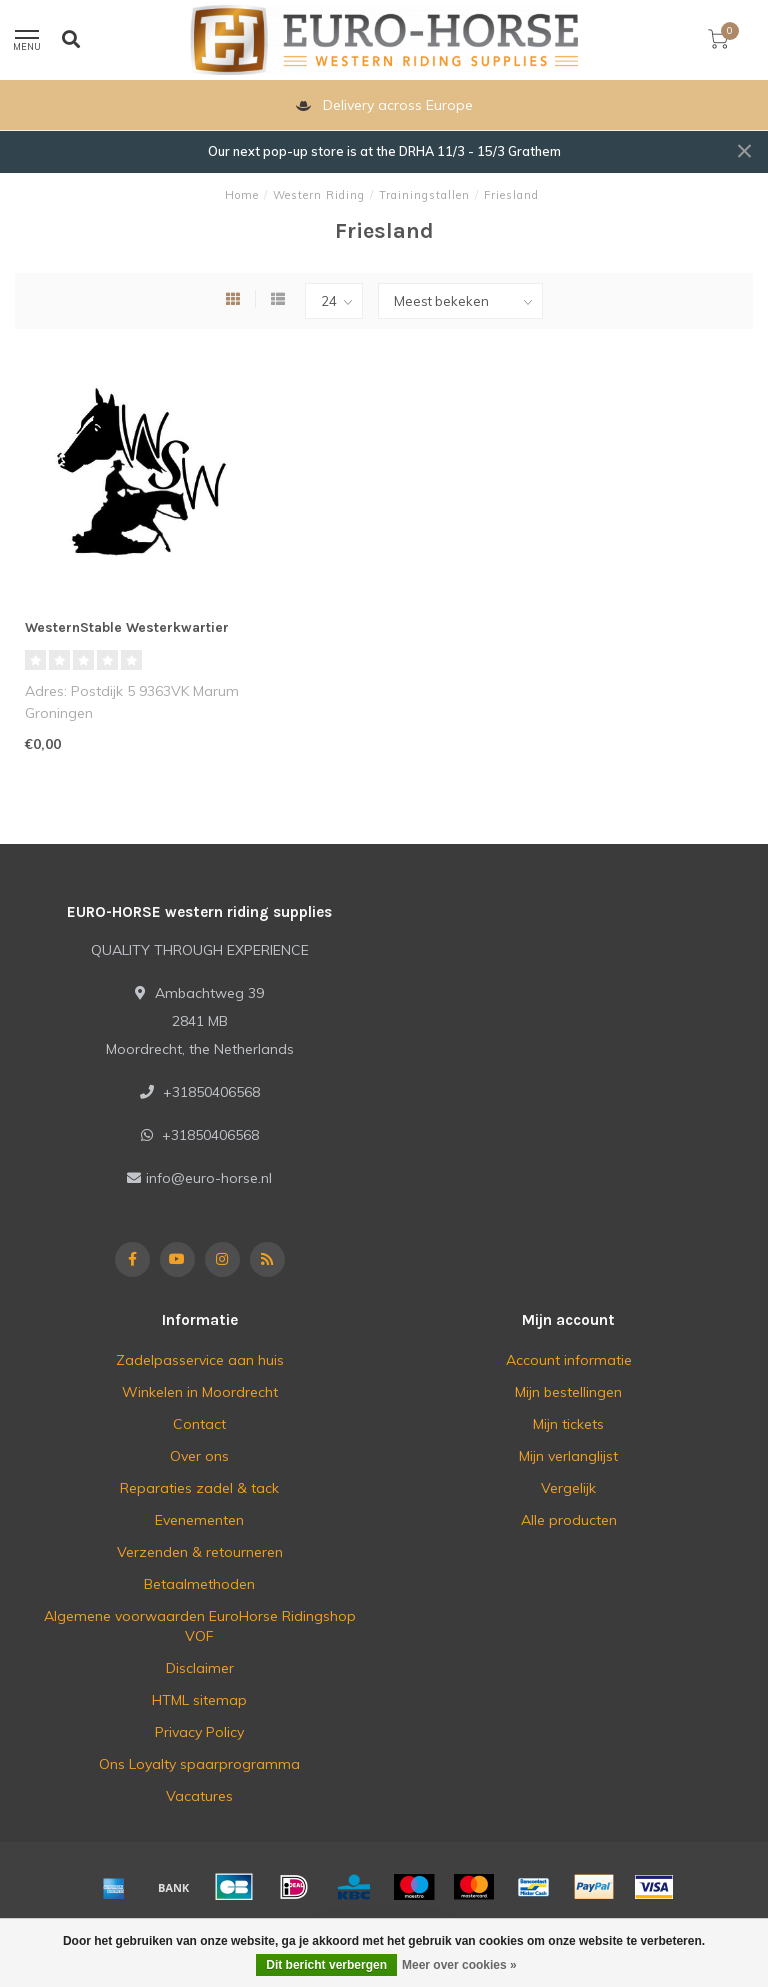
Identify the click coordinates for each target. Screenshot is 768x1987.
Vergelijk (568, 1488)
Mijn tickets (568, 1424)
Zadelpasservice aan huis (200, 1360)
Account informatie (569, 1360)
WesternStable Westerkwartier (127, 627)
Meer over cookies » (459, 1965)
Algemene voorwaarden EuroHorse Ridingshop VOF (200, 1626)
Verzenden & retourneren (200, 1552)
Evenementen (199, 1520)
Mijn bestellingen (568, 1392)
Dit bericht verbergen (326, 1965)
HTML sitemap (199, 1700)
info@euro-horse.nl (209, 1178)
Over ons (199, 1456)
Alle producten (569, 1520)
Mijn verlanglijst (568, 1456)
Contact (199, 1424)
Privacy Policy (199, 1732)
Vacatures (199, 1796)
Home (242, 195)
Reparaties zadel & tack (199, 1488)
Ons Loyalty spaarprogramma (199, 1764)
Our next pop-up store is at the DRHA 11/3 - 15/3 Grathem (384, 151)
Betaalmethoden (199, 1584)
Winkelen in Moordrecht (200, 1392)
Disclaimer (200, 1668)
